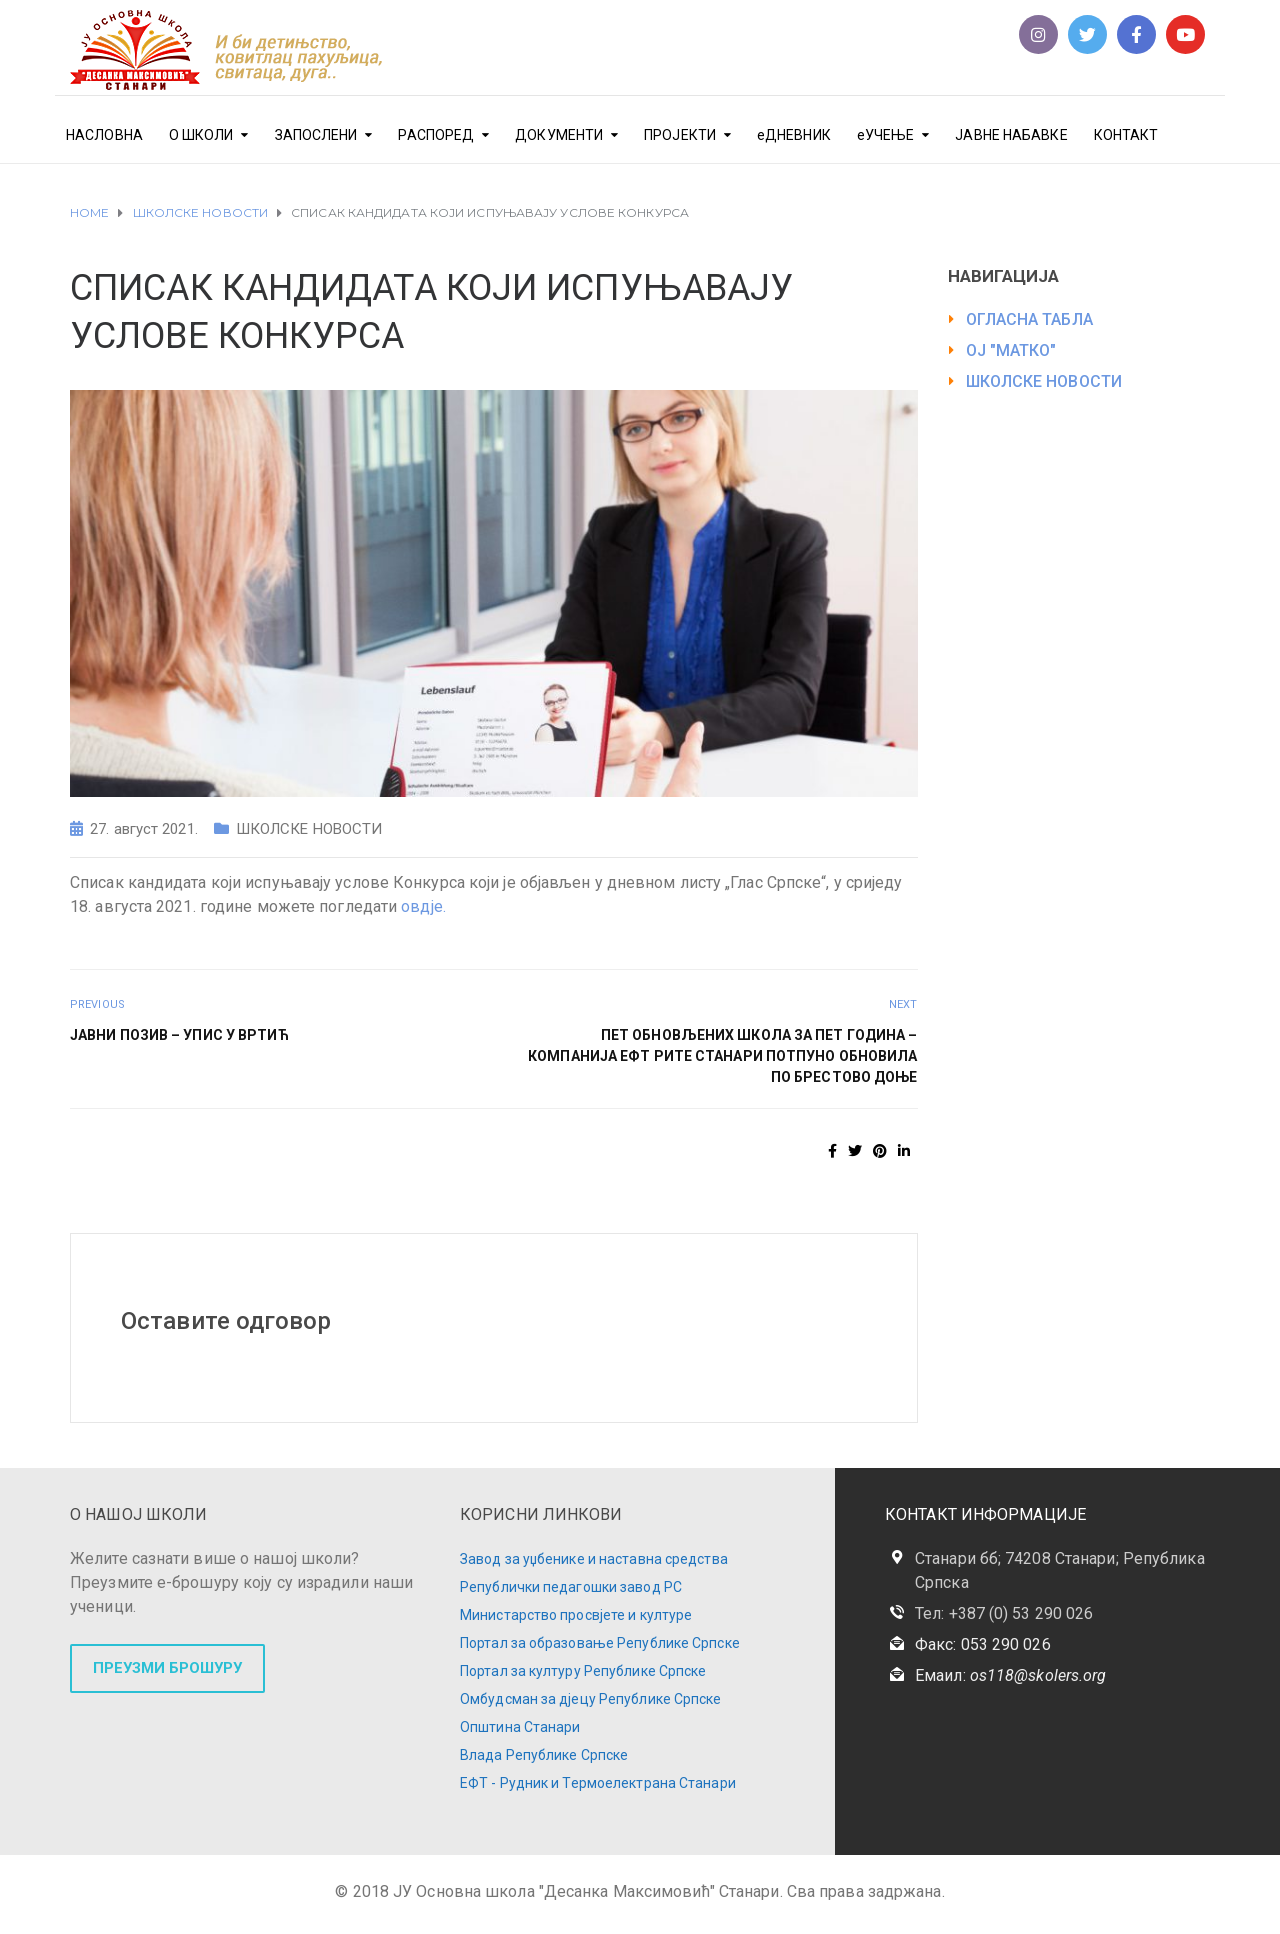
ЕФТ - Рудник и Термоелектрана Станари (598, 1783)
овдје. (423, 906)
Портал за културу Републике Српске (583, 1671)
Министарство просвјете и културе (576, 1615)
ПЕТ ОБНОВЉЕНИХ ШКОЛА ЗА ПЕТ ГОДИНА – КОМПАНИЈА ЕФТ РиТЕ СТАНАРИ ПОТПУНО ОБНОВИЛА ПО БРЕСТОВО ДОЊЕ (722, 1056)
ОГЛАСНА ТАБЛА (1029, 319)
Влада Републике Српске (544, 1755)
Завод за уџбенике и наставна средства (594, 1559)
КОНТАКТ (1126, 135)
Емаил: (1010, 1675)
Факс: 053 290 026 (983, 1644)
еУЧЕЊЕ (886, 135)
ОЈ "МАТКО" (1011, 350)
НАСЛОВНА (104, 135)
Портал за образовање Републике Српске (600, 1643)
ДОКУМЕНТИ (559, 135)
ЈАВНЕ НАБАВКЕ (1011, 135)
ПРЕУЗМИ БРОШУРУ (167, 1668)
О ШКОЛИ (201, 135)
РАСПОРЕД (436, 135)
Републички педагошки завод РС (571, 1587)
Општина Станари (520, 1727)
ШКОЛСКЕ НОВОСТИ (309, 829)
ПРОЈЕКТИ (680, 135)
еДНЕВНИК (794, 135)
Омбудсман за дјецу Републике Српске (591, 1699)
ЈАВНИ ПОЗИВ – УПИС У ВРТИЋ (179, 1035)
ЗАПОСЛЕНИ (316, 135)
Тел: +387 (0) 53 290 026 (1004, 1613)
